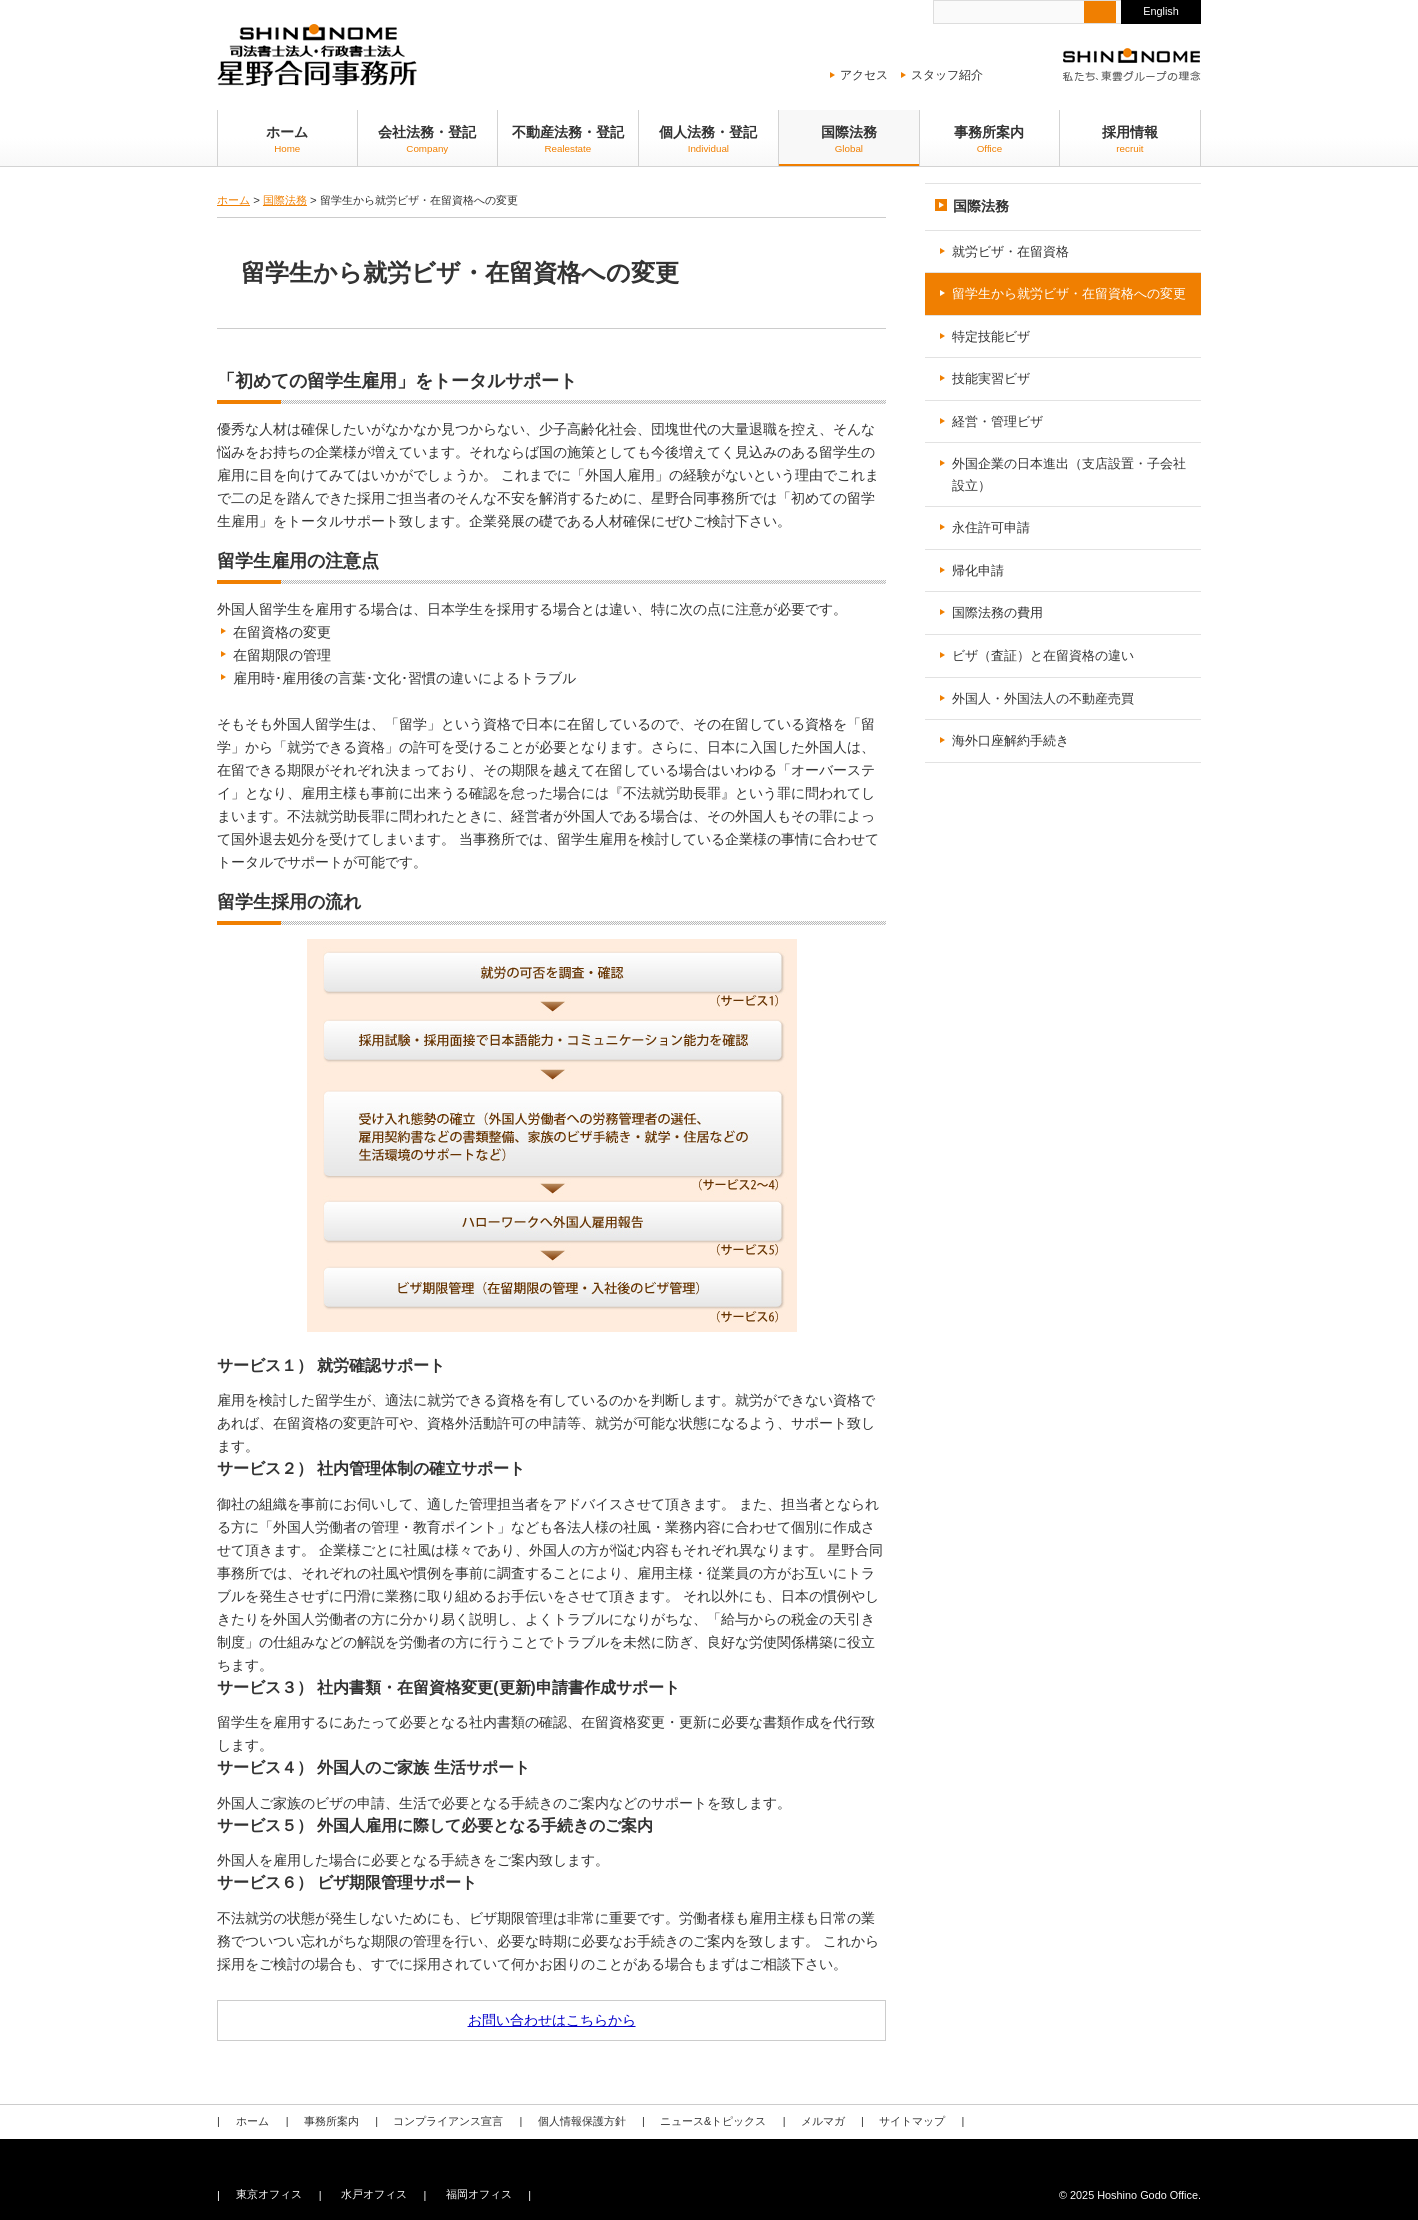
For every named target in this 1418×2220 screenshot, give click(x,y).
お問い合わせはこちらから (552, 2020)
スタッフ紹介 (947, 75)
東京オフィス (268, 2195)
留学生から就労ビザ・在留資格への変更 (1069, 293)
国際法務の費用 (997, 612)
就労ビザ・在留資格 (1010, 251)
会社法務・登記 (428, 139)
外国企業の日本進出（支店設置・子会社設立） (1069, 474)
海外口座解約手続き (1010, 740)
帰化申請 (978, 570)
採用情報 (1130, 139)
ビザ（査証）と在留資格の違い (1043, 655)
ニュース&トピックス (702, 2121)
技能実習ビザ (991, 378)
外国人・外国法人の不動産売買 (1043, 697)
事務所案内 (990, 139)
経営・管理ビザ (997, 421)
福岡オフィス (473, 2195)
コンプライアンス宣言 (442, 2121)
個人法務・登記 (709, 139)
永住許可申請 (991, 527)
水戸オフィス (370, 2195)
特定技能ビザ (991, 336)
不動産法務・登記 (568, 139)
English (1161, 11)
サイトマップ (896, 2121)
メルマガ (809, 2121)
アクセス (864, 75)
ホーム (287, 139)
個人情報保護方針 (573, 2121)
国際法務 (849, 139)
